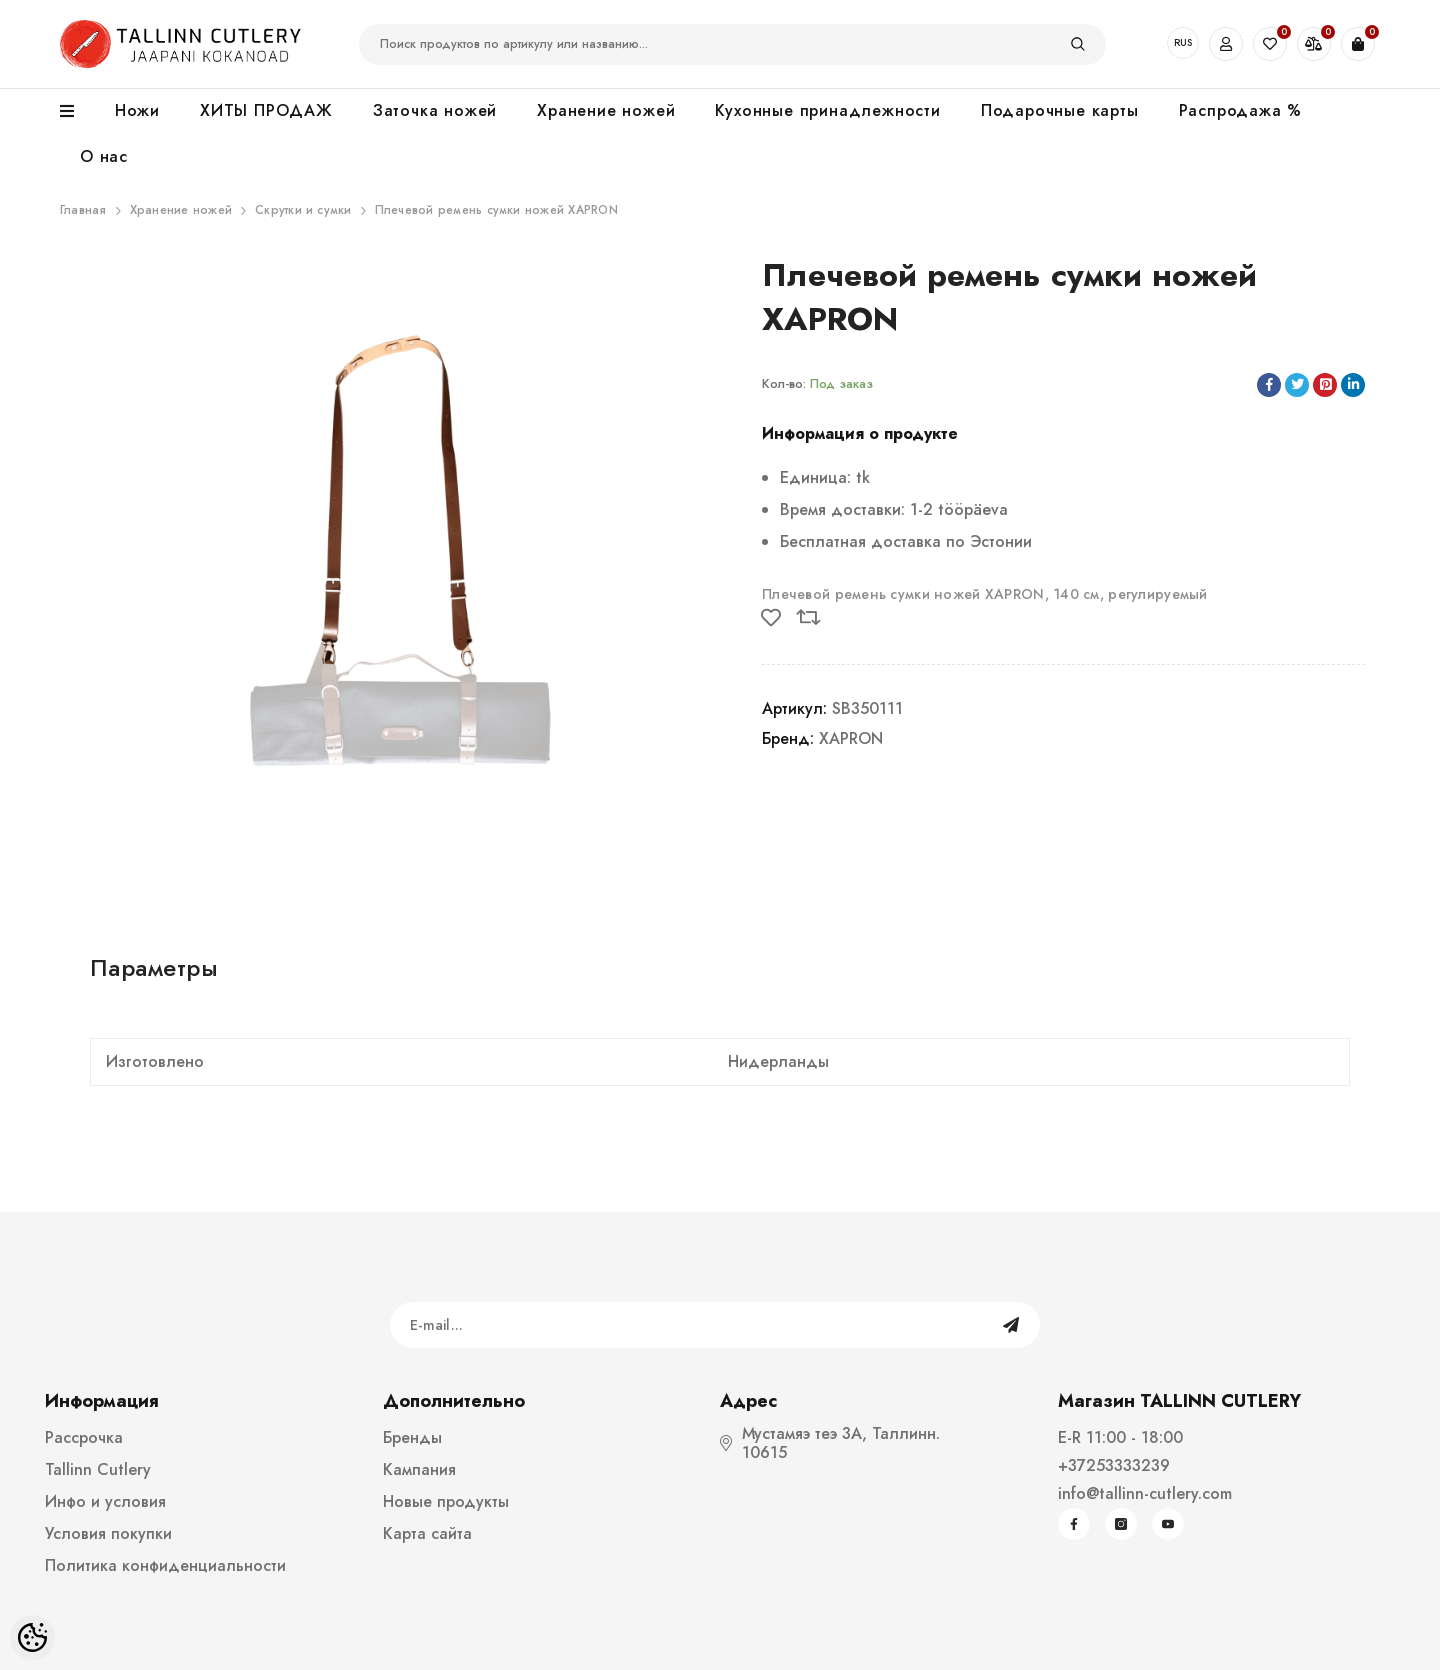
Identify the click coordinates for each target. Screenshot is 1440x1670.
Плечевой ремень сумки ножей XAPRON (496, 210)
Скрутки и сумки (303, 210)
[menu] (77, 112)
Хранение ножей (181, 210)
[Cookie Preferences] (32, 1637)
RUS (1183, 42)
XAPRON (851, 738)
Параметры (154, 967)
